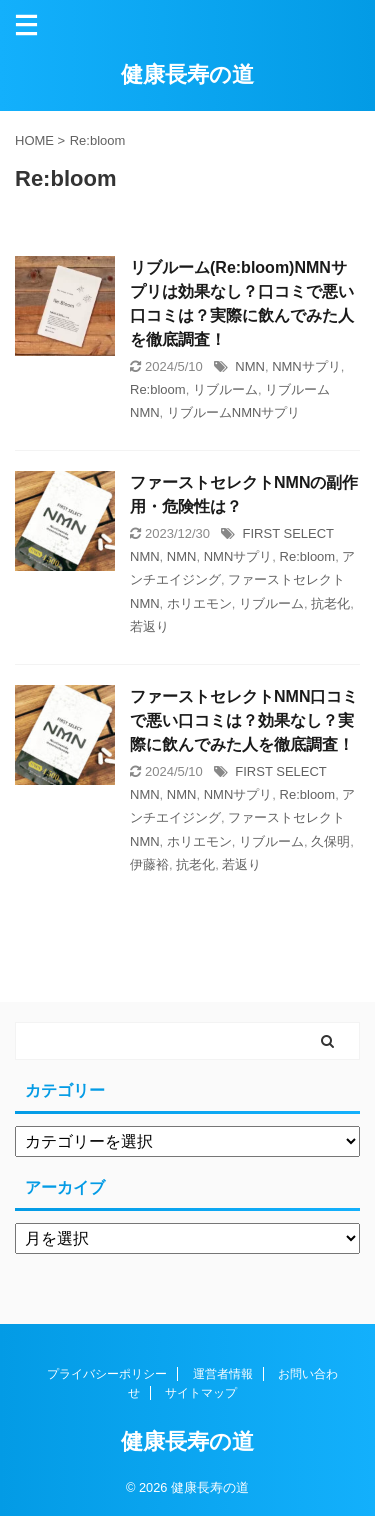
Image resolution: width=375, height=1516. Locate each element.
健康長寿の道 (187, 74)
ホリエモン (199, 603)
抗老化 (330, 603)
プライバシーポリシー (107, 1374)
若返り (149, 626)
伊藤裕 (149, 864)
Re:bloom (158, 389)
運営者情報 (223, 1374)
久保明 (330, 841)
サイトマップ (201, 1393)
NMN (250, 366)
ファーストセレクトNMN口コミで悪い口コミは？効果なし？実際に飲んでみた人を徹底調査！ (244, 720)
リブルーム (225, 389)
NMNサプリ (306, 366)
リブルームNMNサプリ (234, 412)
